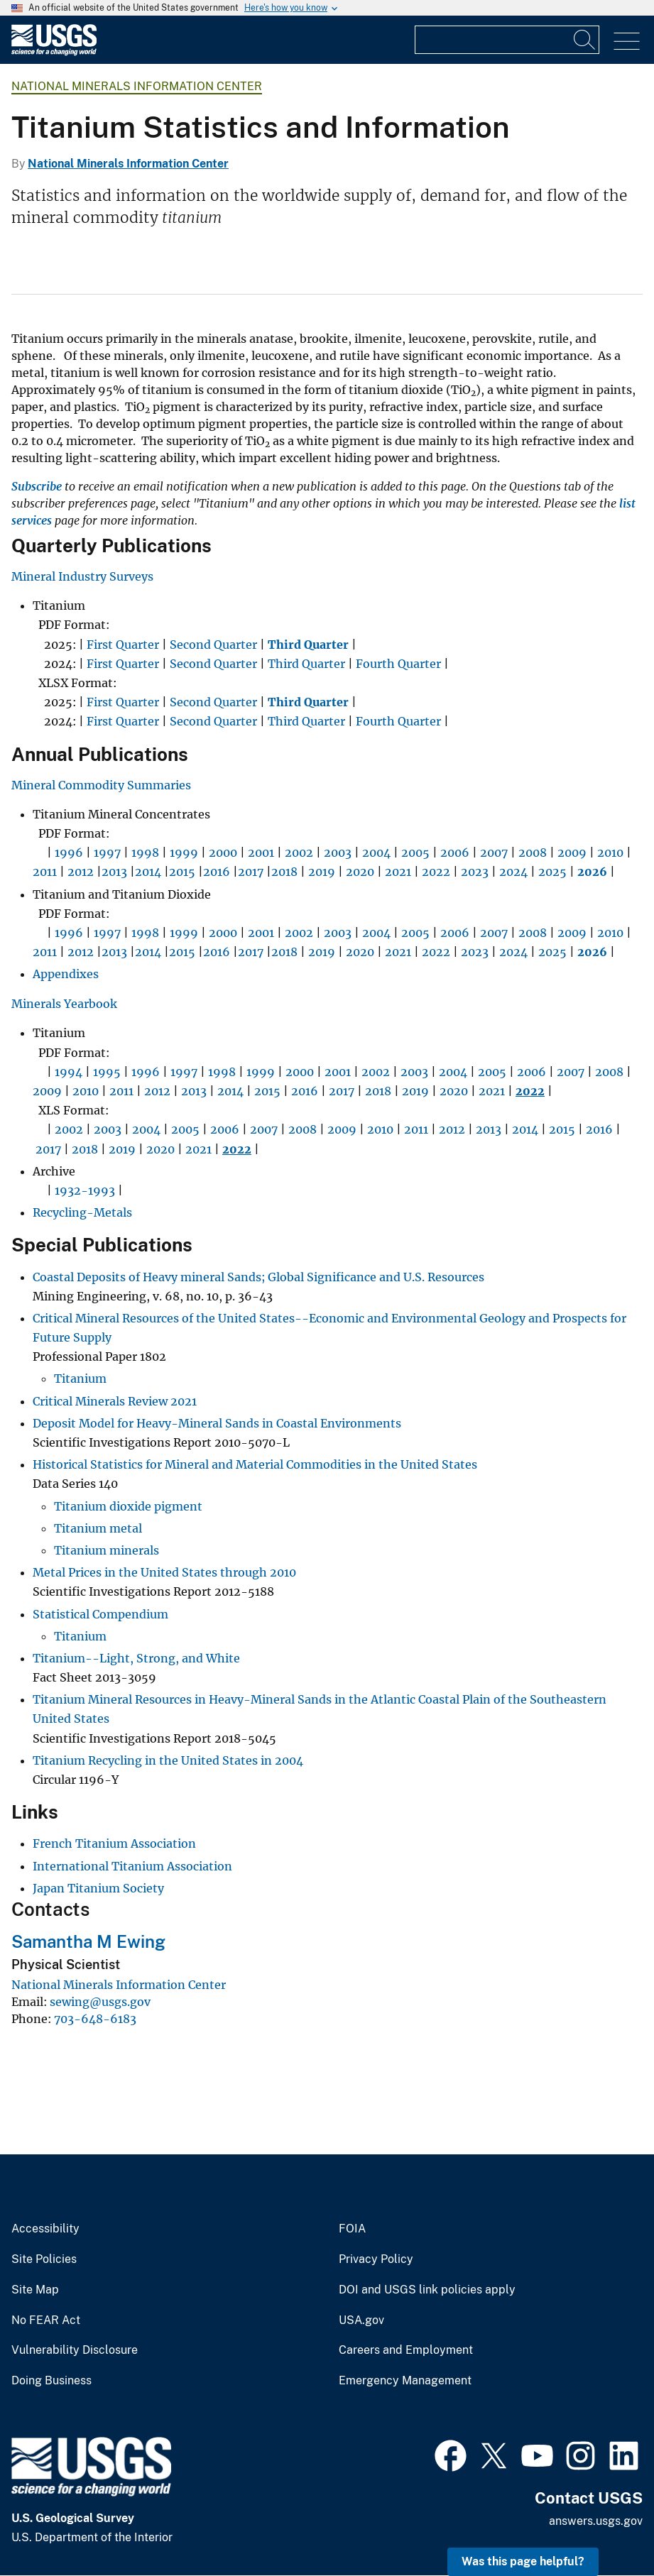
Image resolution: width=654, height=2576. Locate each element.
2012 (80, 872)
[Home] (54, 52)
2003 (337, 852)
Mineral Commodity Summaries (101, 785)
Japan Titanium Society (98, 1888)
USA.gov (361, 2320)
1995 (107, 1072)
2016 (216, 872)
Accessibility (45, 2229)
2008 (532, 852)
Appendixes (66, 974)
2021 (398, 872)
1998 (145, 852)
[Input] (507, 40)
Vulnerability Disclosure (74, 2350)
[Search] (585, 40)
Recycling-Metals (82, 1212)
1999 (184, 852)
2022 (436, 872)
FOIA (352, 2229)
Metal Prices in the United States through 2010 (164, 1572)
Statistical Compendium (100, 1614)
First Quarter (123, 644)
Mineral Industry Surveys (82, 576)
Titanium (80, 1378)
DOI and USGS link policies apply (427, 2290)
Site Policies (44, 2259)
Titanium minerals (106, 1550)
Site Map (35, 2290)
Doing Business (51, 2380)
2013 (114, 872)
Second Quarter (213, 644)
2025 (552, 872)
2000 (223, 852)
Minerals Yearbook (64, 1004)
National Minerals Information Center (136, 86)
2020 (360, 872)
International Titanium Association (132, 1866)
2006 (454, 852)
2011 (45, 872)
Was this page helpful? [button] (523, 2561)
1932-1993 (85, 1190)
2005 (415, 852)
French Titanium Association (114, 1843)
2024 (513, 872)
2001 (261, 852)
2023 (475, 872)
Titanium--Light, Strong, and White (136, 1658)
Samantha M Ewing (88, 1941)
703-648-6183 (95, 2019)
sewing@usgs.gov (100, 2002)
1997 (107, 852)
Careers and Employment (406, 2350)
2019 (321, 872)
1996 (69, 852)
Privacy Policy (376, 2259)
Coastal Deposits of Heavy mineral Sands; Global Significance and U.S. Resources (258, 1277)
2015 (182, 872)
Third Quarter (306, 664)
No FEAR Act (45, 2320)
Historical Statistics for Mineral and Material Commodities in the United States (255, 1464)
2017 (250, 872)
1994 (68, 1072)
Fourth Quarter (398, 664)
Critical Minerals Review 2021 (115, 1401)
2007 (494, 852)
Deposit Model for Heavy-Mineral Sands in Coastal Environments (217, 1423)
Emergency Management (405, 2380)
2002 (299, 852)
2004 (376, 852)
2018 (284, 872)
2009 (572, 852)
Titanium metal (98, 1528)
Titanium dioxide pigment (128, 1506)
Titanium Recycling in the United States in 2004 (168, 1760)
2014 (148, 872)
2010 (610, 852)
